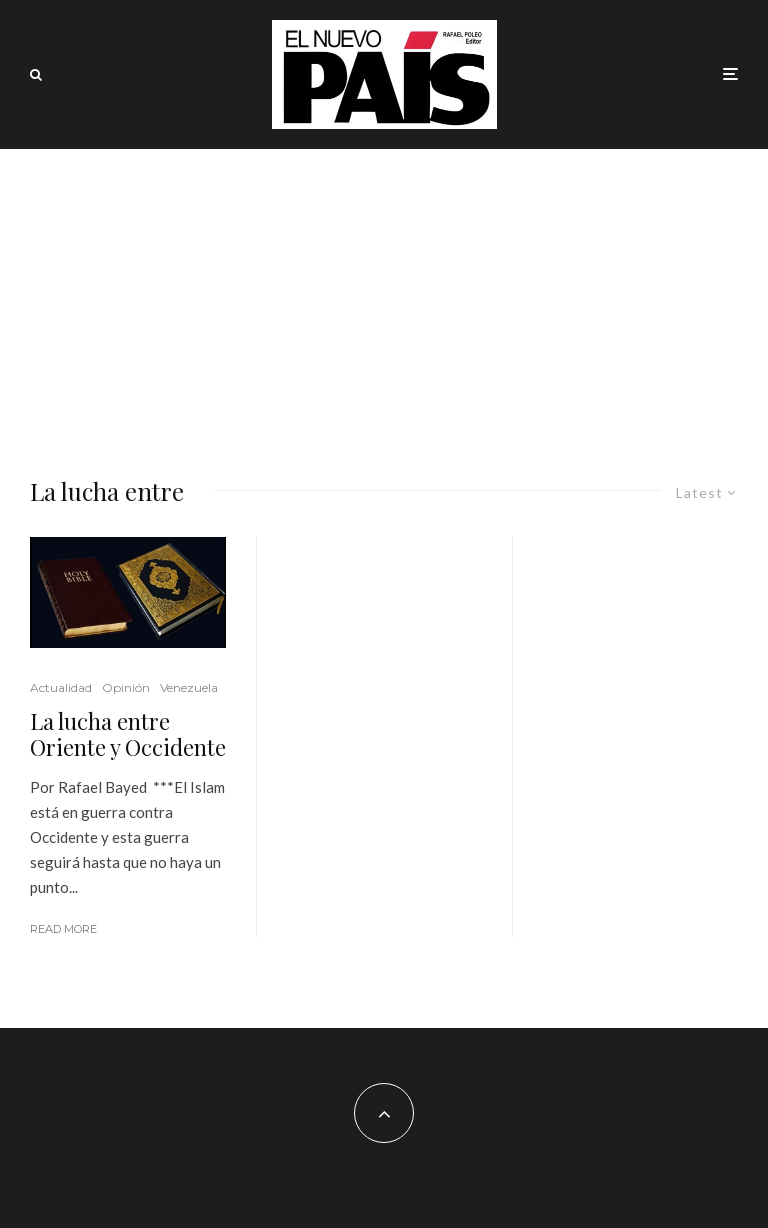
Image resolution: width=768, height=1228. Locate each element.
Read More (63, 929)
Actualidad (61, 687)
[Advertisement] (384, 299)
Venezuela (189, 687)
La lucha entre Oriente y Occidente (128, 734)
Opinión (126, 687)
